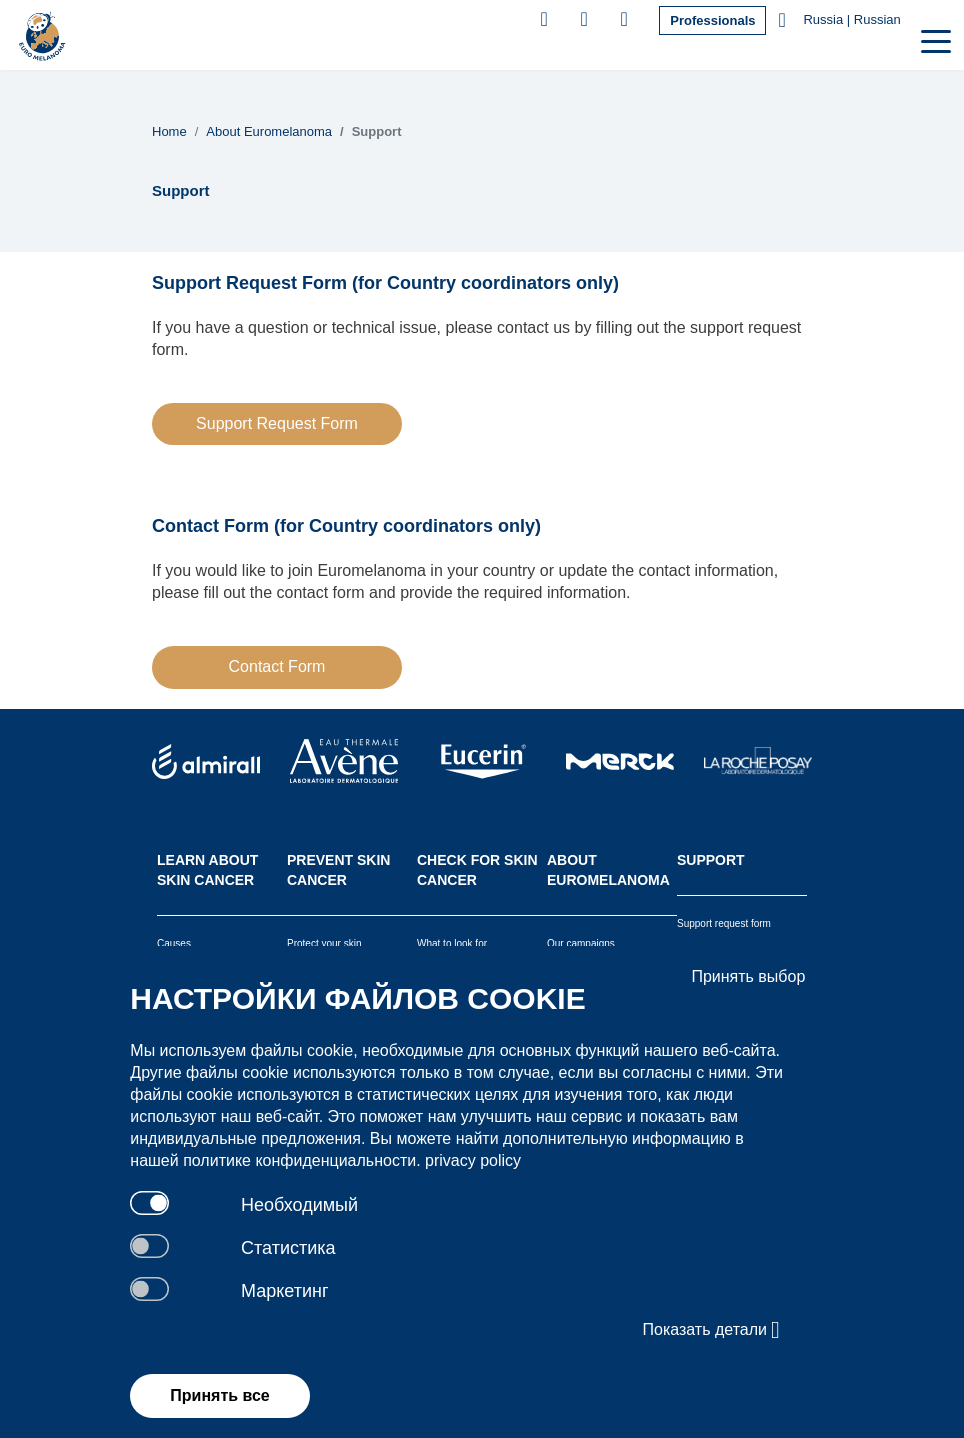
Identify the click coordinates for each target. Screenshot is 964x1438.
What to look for (452, 943)
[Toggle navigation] (934, 39)
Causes (174, 943)
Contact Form (277, 666)
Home (169, 131)
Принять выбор (748, 976)
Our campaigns (581, 943)
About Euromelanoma (269, 131)
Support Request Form (277, 423)
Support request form (724, 923)
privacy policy (473, 1160)
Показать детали (712, 1330)
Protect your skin (324, 943)
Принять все (219, 1395)
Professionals (712, 20)
